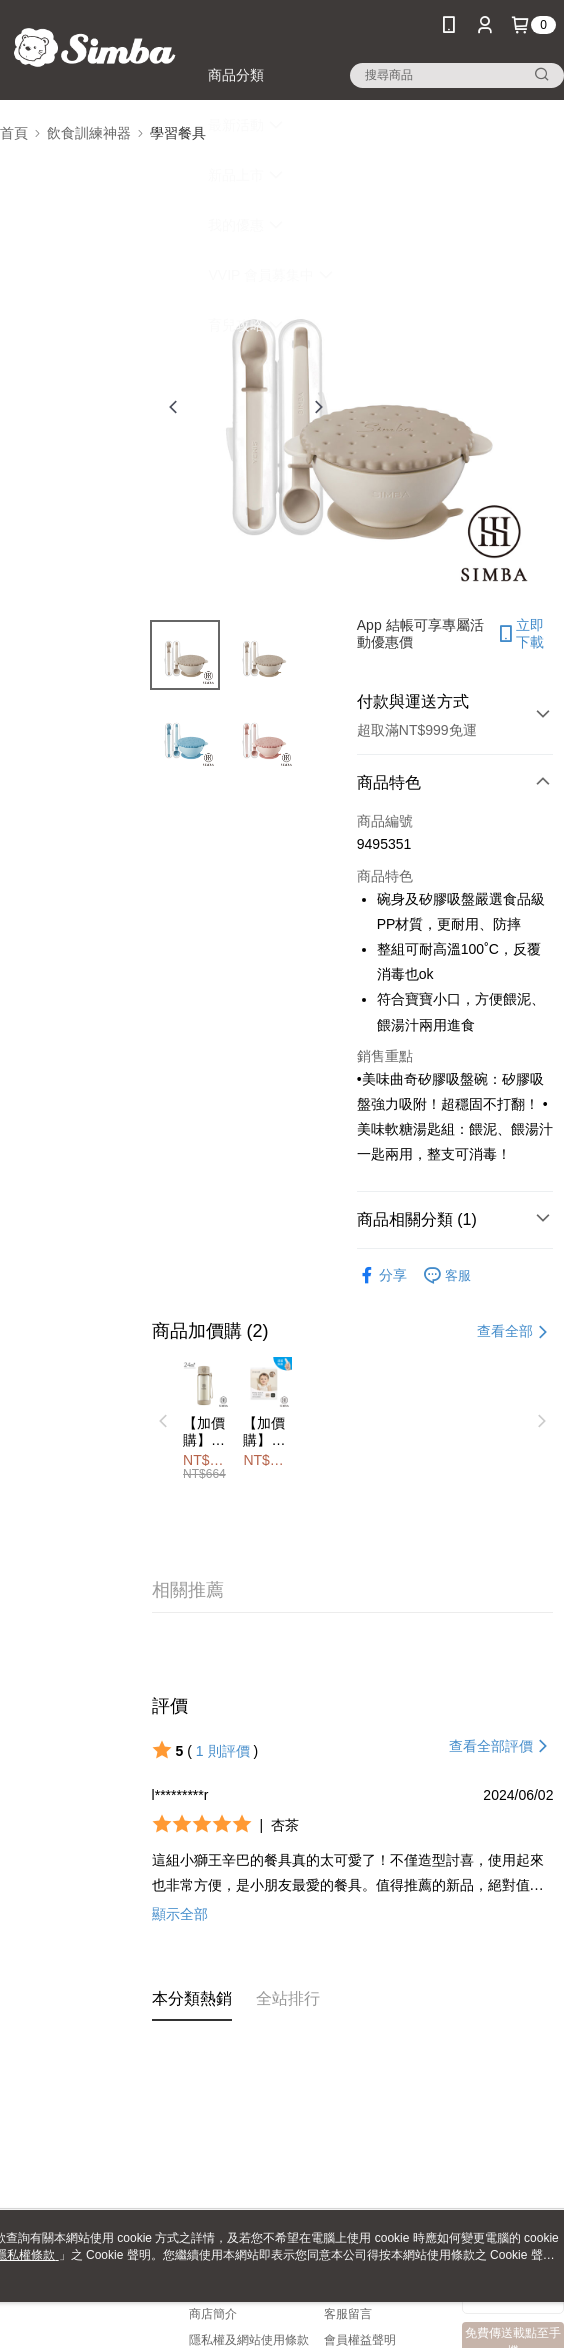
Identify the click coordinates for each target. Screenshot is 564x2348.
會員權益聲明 (360, 2340)
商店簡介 (213, 2314)
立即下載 (520, 633)
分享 (382, 1275)
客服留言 (348, 2314)
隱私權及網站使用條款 (249, 2340)
